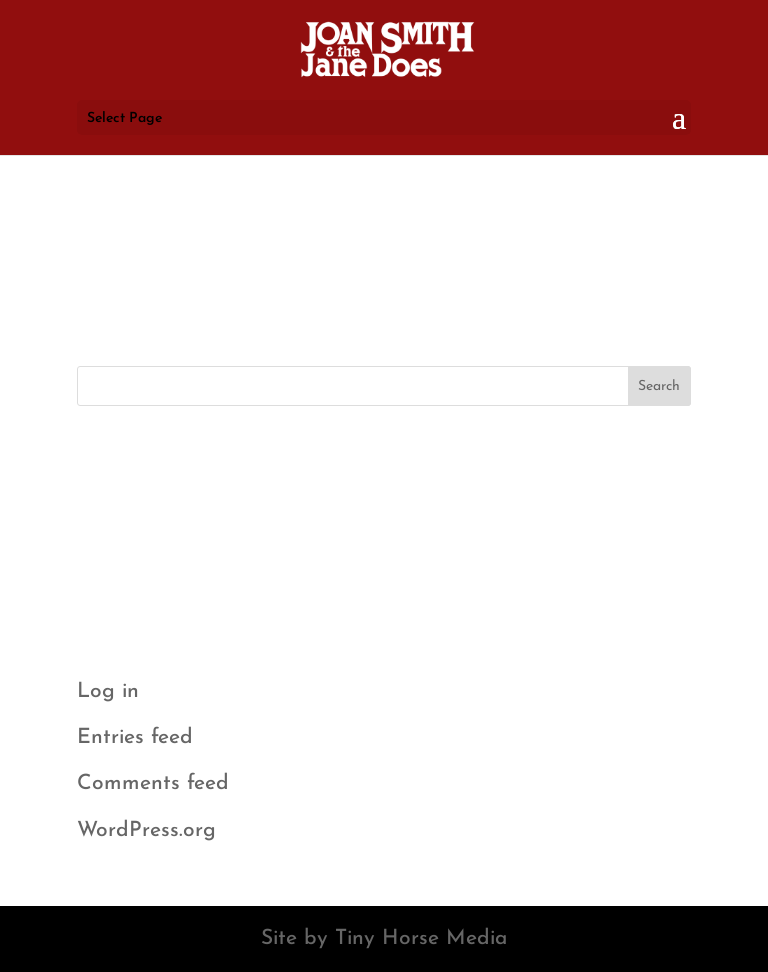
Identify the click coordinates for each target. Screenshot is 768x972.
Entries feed (135, 737)
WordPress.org (146, 830)
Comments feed (153, 783)
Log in (108, 691)
